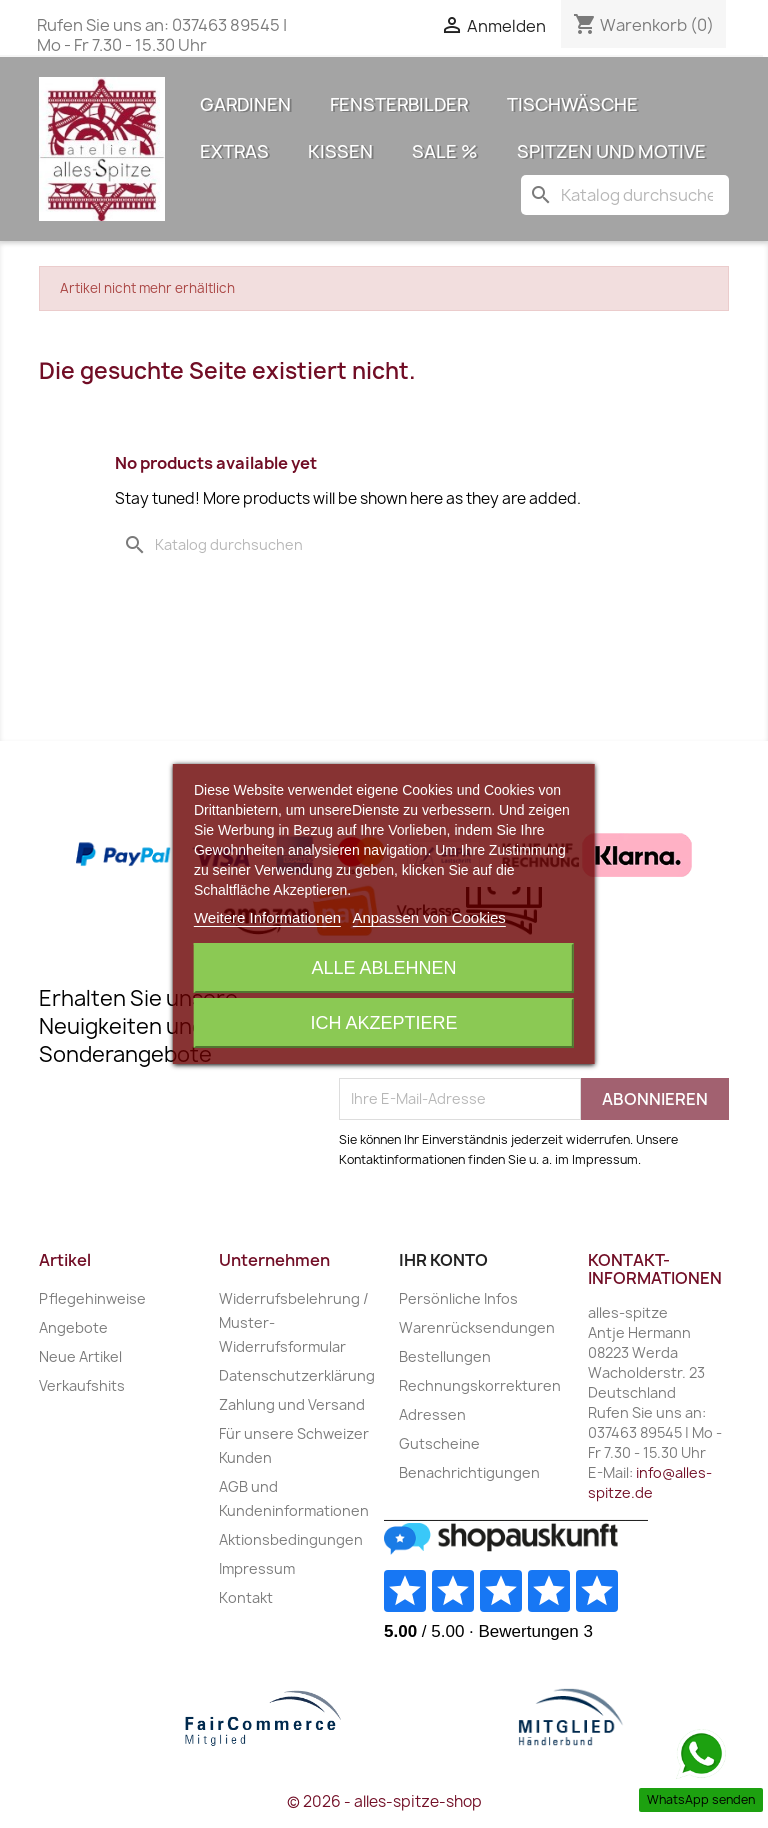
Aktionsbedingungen (291, 1539)
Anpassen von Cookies (428, 917)
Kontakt (246, 1597)
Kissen (340, 151)
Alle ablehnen (383, 968)
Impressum (257, 1568)
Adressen (432, 1414)
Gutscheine (439, 1443)
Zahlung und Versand (292, 1404)
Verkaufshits (82, 1385)
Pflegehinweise (92, 1298)
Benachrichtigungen (469, 1472)
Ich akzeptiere (383, 1023)
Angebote (73, 1327)
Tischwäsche (572, 104)
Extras (234, 151)
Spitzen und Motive (611, 151)
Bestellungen (445, 1356)
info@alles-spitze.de (650, 1482)
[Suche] (625, 195)
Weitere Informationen (267, 917)
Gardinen (245, 104)
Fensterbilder (399, 104)
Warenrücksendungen (477, 1327)
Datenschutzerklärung (297, 1375)
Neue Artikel (80, 1356)
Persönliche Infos (458, 1298)
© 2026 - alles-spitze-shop (384, 1801)
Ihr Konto (443, 1260)
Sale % (445, 151)
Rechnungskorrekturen (480, 1385)
